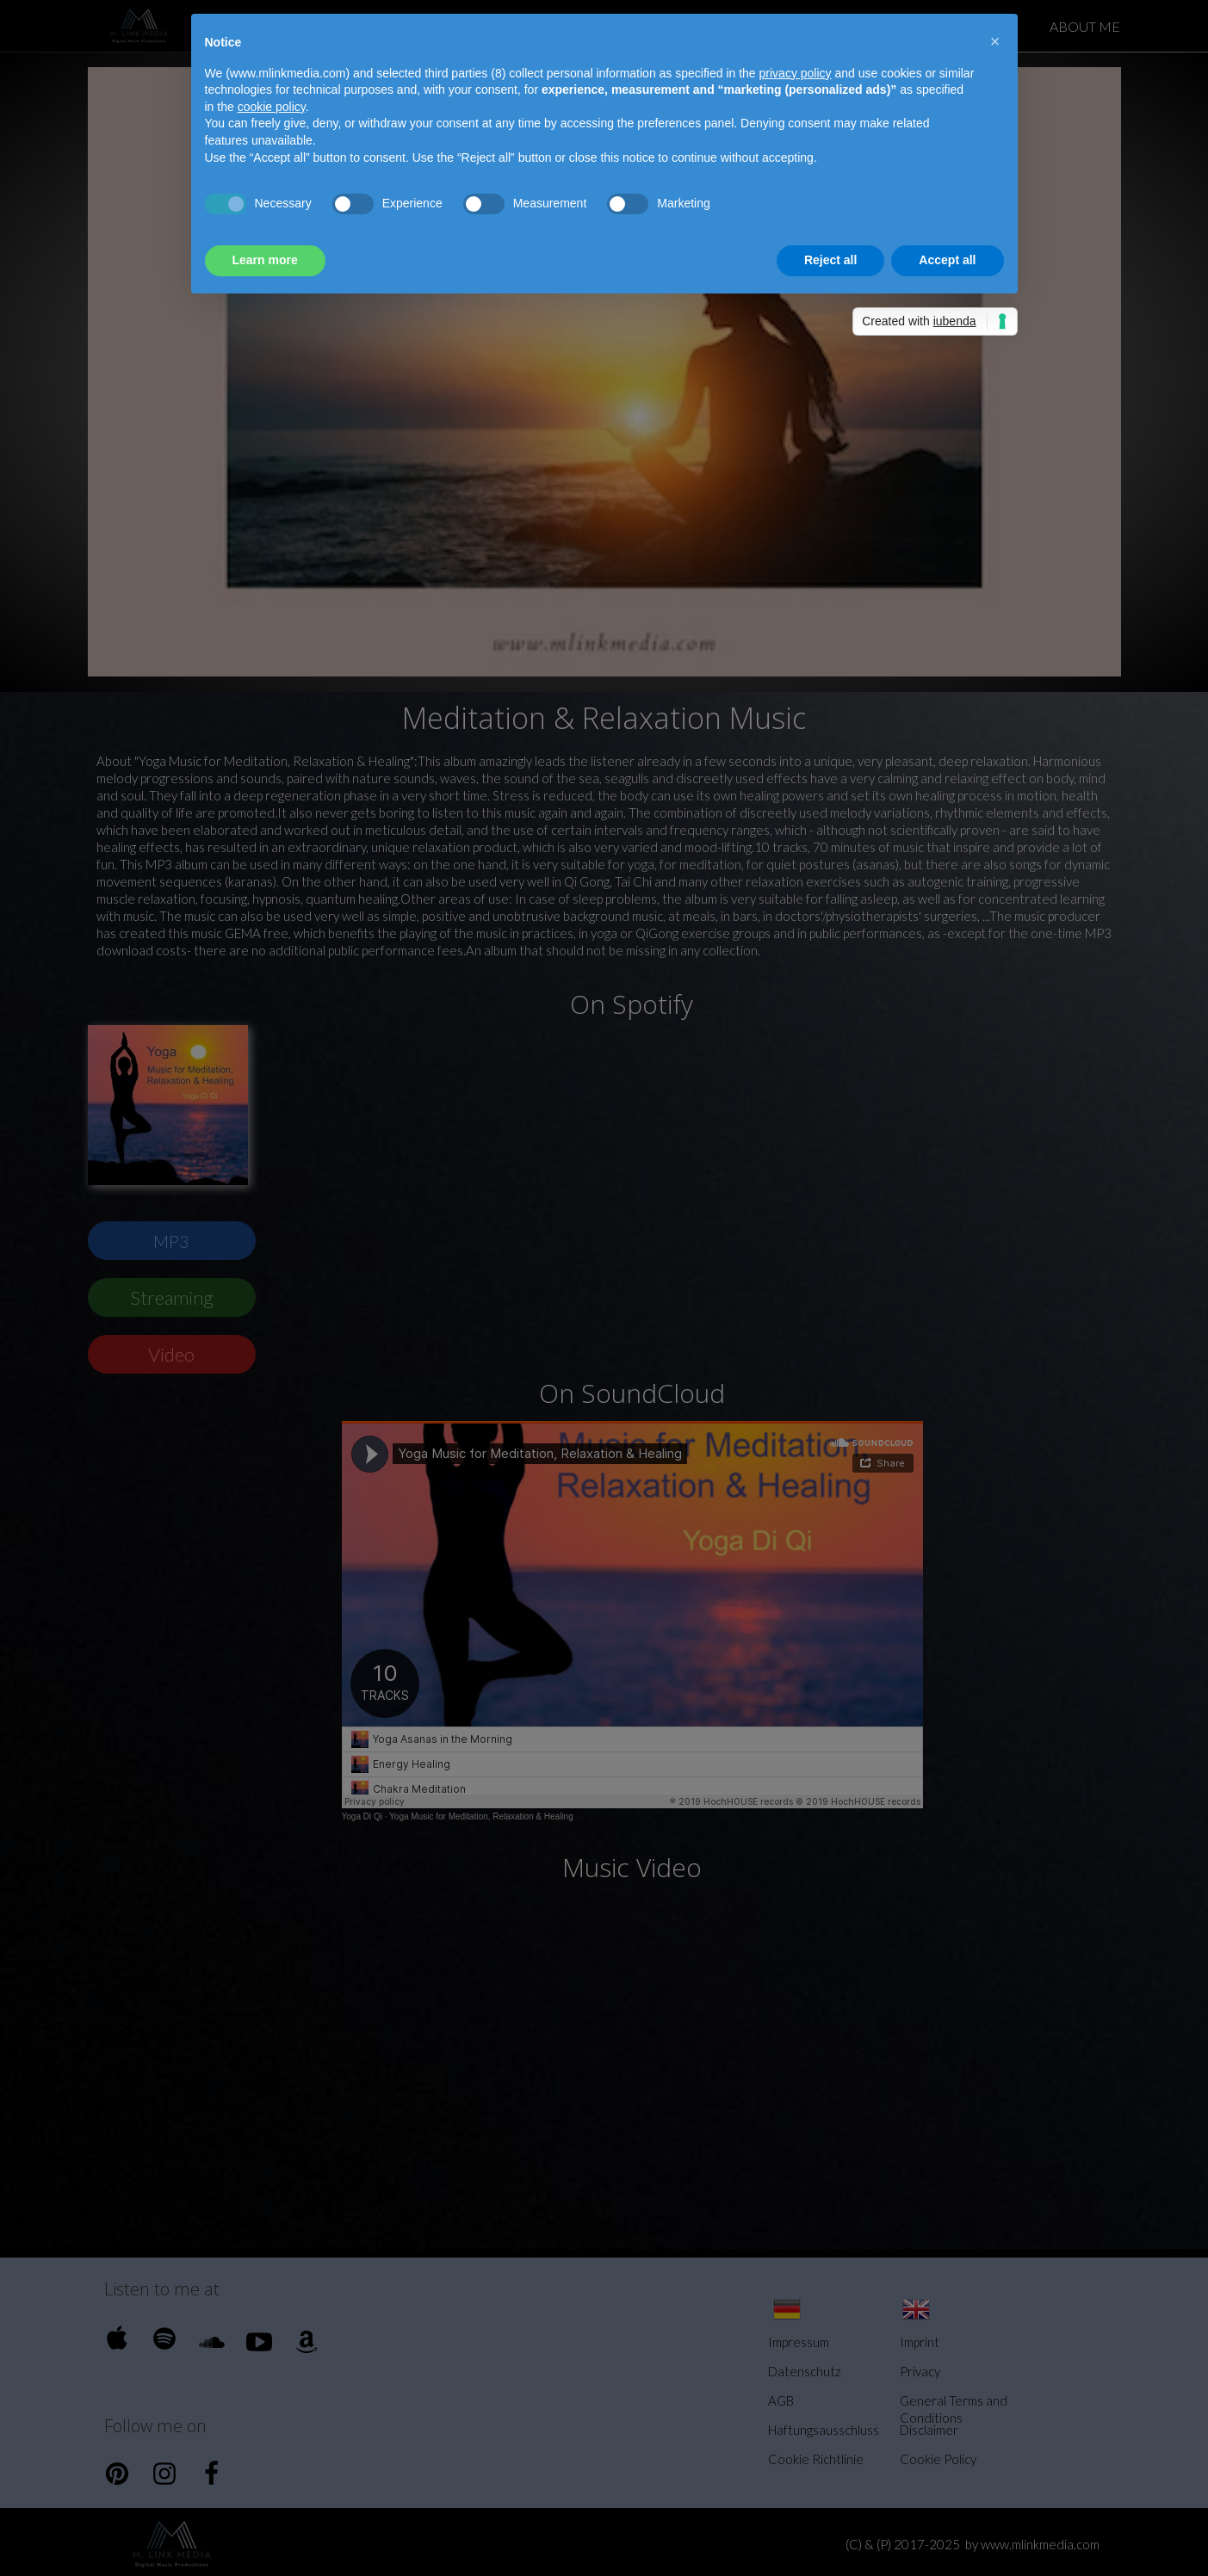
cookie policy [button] (272, 107)
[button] (995, 41)
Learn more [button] (265, 260)
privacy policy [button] (795, 73)
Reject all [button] (830, 260)
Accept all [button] (947, 260)
